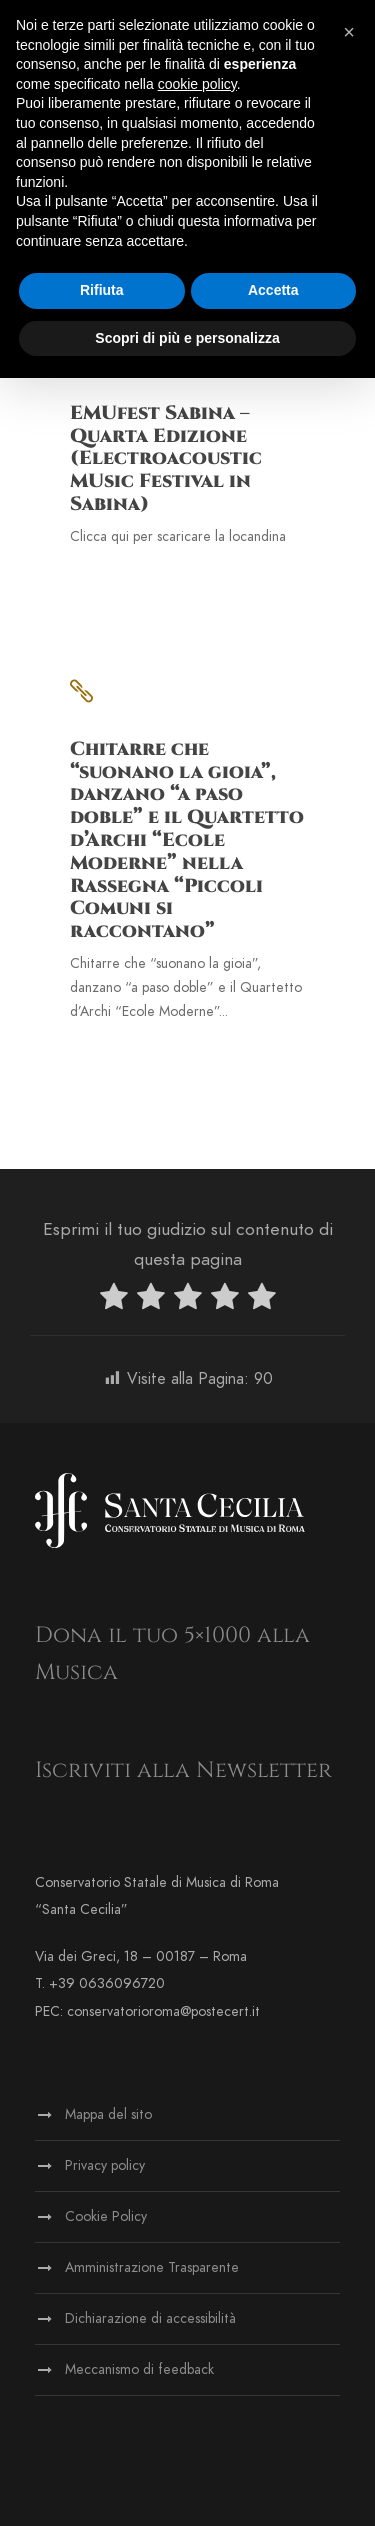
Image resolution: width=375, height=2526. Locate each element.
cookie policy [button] (197, 84)
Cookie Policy (106, 2216)
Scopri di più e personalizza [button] (187, 338)
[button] (349, 32)
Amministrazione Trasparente (152, 2267)
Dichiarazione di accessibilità (150, 2318)
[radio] (114, 1300)
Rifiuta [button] (102, 290)
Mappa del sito (108, 2114)
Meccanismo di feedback (139, 2369)
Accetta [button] (273, 290)
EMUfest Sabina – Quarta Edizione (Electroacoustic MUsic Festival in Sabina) (166, 458)
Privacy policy (105, 2165)
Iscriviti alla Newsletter (183, 1770)
